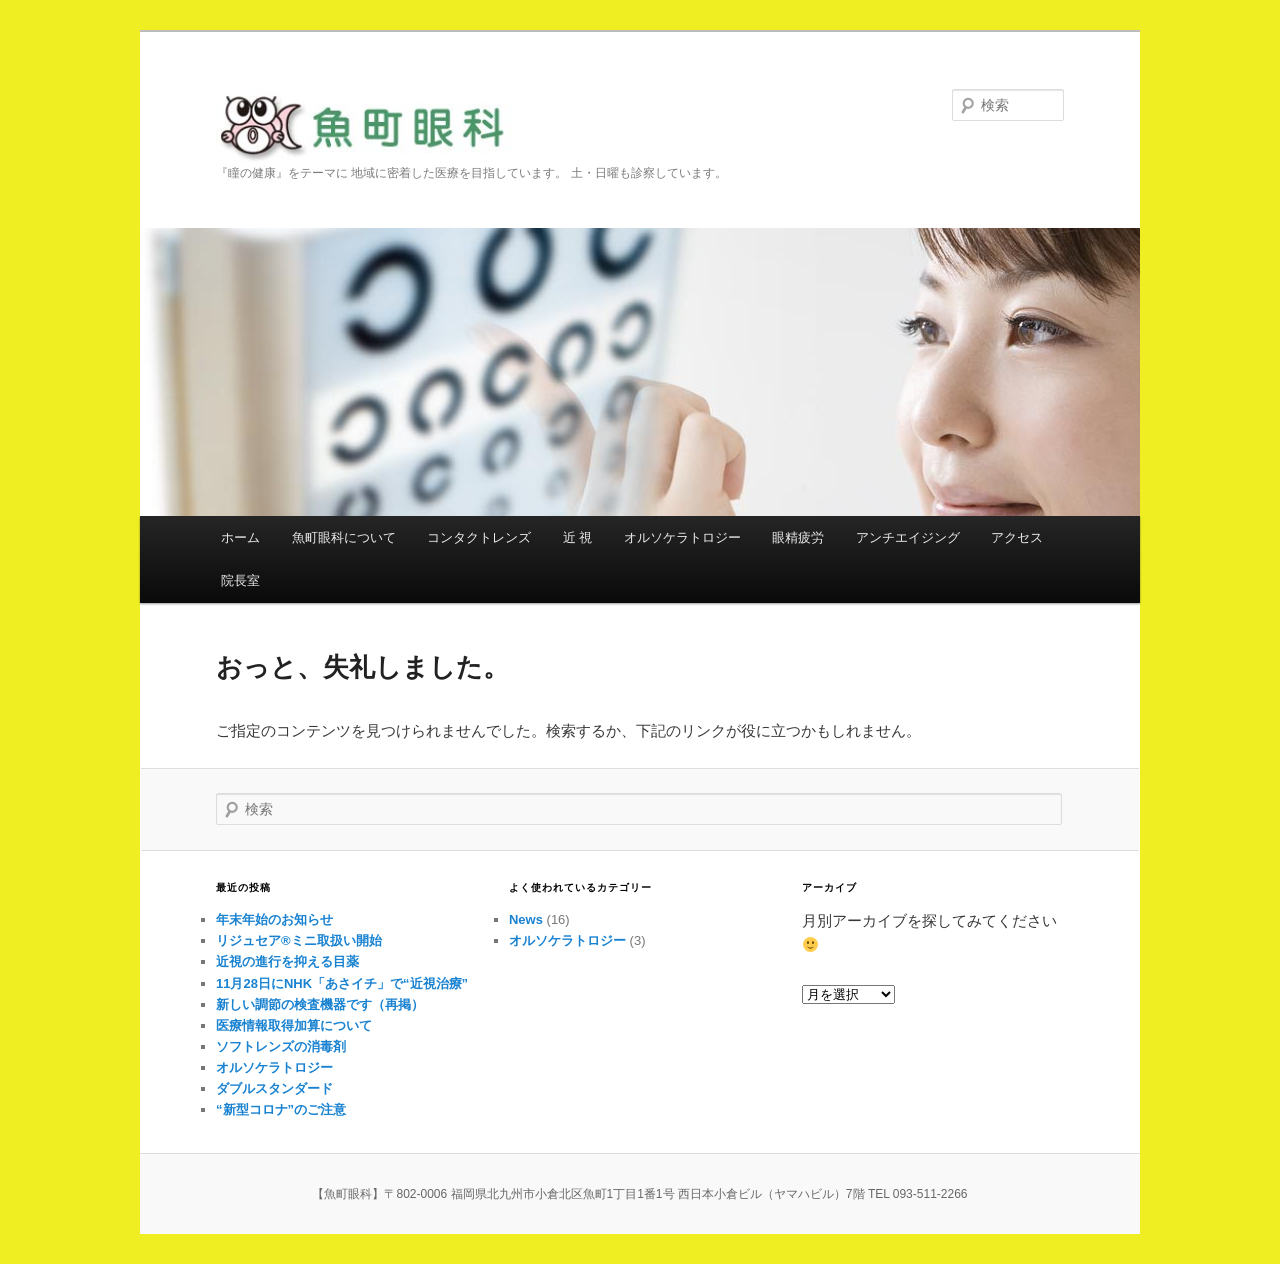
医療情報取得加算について (294, 1025)
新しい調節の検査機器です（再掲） (320, 1004)
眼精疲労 (798, 537)
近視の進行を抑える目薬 (287, 961)
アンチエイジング (908, 537)
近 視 (578, 537)
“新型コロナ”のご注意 (281, 1109)
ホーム (240, 537)
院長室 (240, 580)
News (526, 919)
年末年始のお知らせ (274, 919)
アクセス (1017, 537)
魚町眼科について (344, 537)
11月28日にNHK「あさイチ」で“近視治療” (342, 983)
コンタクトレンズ (479, 537)
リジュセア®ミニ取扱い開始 (299, 940)
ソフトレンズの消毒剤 (281, 1046)
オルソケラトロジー (682, 537)
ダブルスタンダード (274, 1088)
